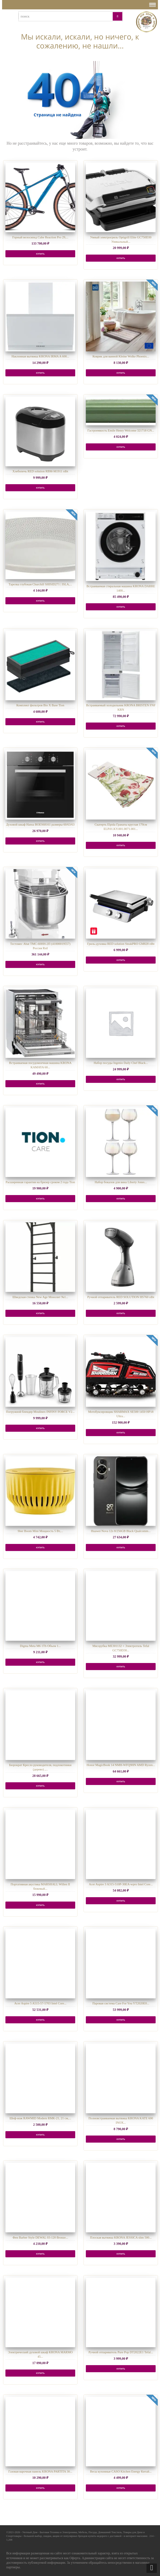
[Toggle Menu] (152, 5)
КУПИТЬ (40, 254)
